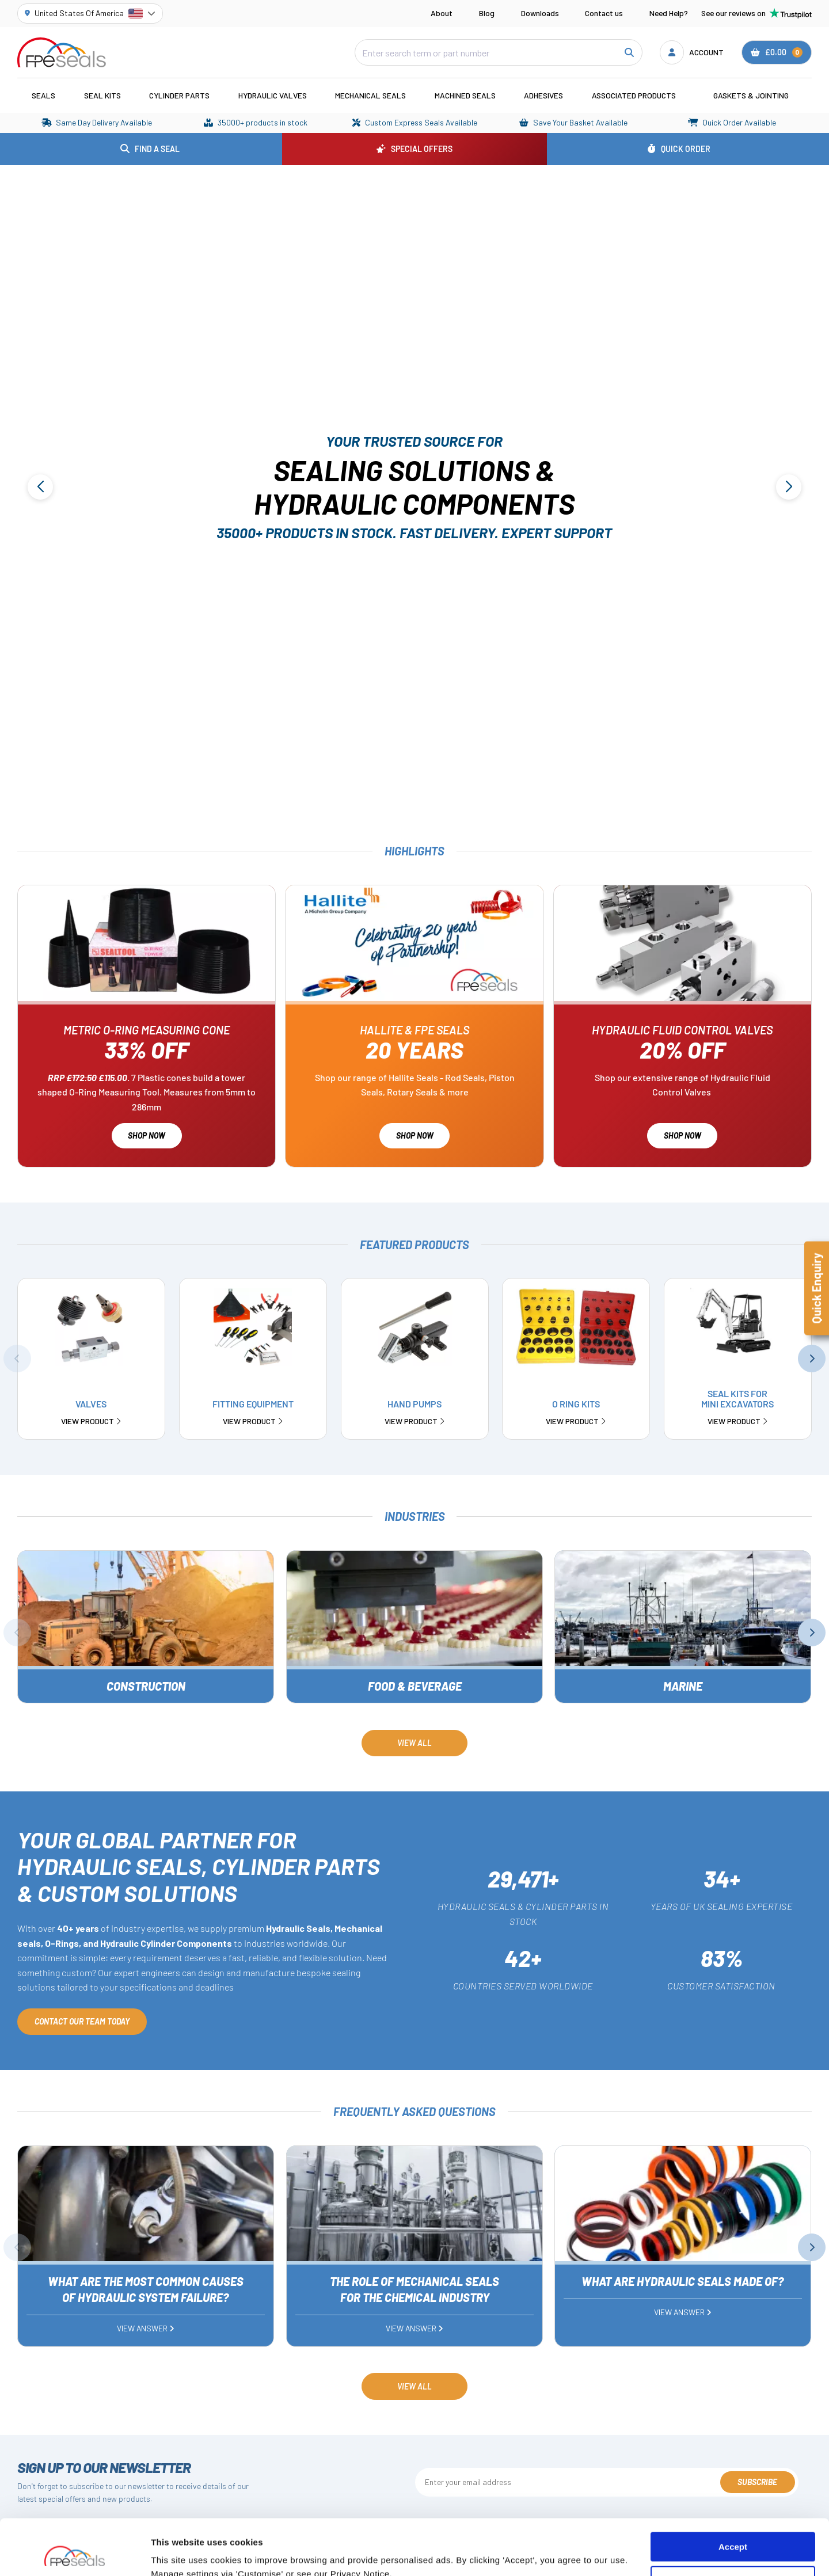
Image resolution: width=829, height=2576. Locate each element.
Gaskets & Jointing (751, 95)
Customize (733, 2528)
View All (414, 1743)
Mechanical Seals (370, 95)
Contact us (604, 13)
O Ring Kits (576, 1412)
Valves (91, 1412)
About (441, 13)
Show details (177, 2553)
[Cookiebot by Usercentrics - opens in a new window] (74, 2553)
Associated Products (634, 95)
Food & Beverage (414, 1686)
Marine (682, 1686)
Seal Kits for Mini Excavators (738, 1407)
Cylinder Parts (179, 95)
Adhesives (543, 95)
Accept (732, 2494)
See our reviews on (756, 13)
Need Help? (668, 13)
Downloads (540, 13)
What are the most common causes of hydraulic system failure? (146, 2289)
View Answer (146, 2328)
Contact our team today (82, 2021)
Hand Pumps (414, 1412)
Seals (43, 95)
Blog (487, 13)
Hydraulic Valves (272, 95)
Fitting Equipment (253, 1412)
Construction (146, 1686)
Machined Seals (465, 95)
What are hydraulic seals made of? (682, 2281)
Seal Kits (102, 95)
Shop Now (146, 1135)
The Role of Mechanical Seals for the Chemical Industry (414, 2289)
